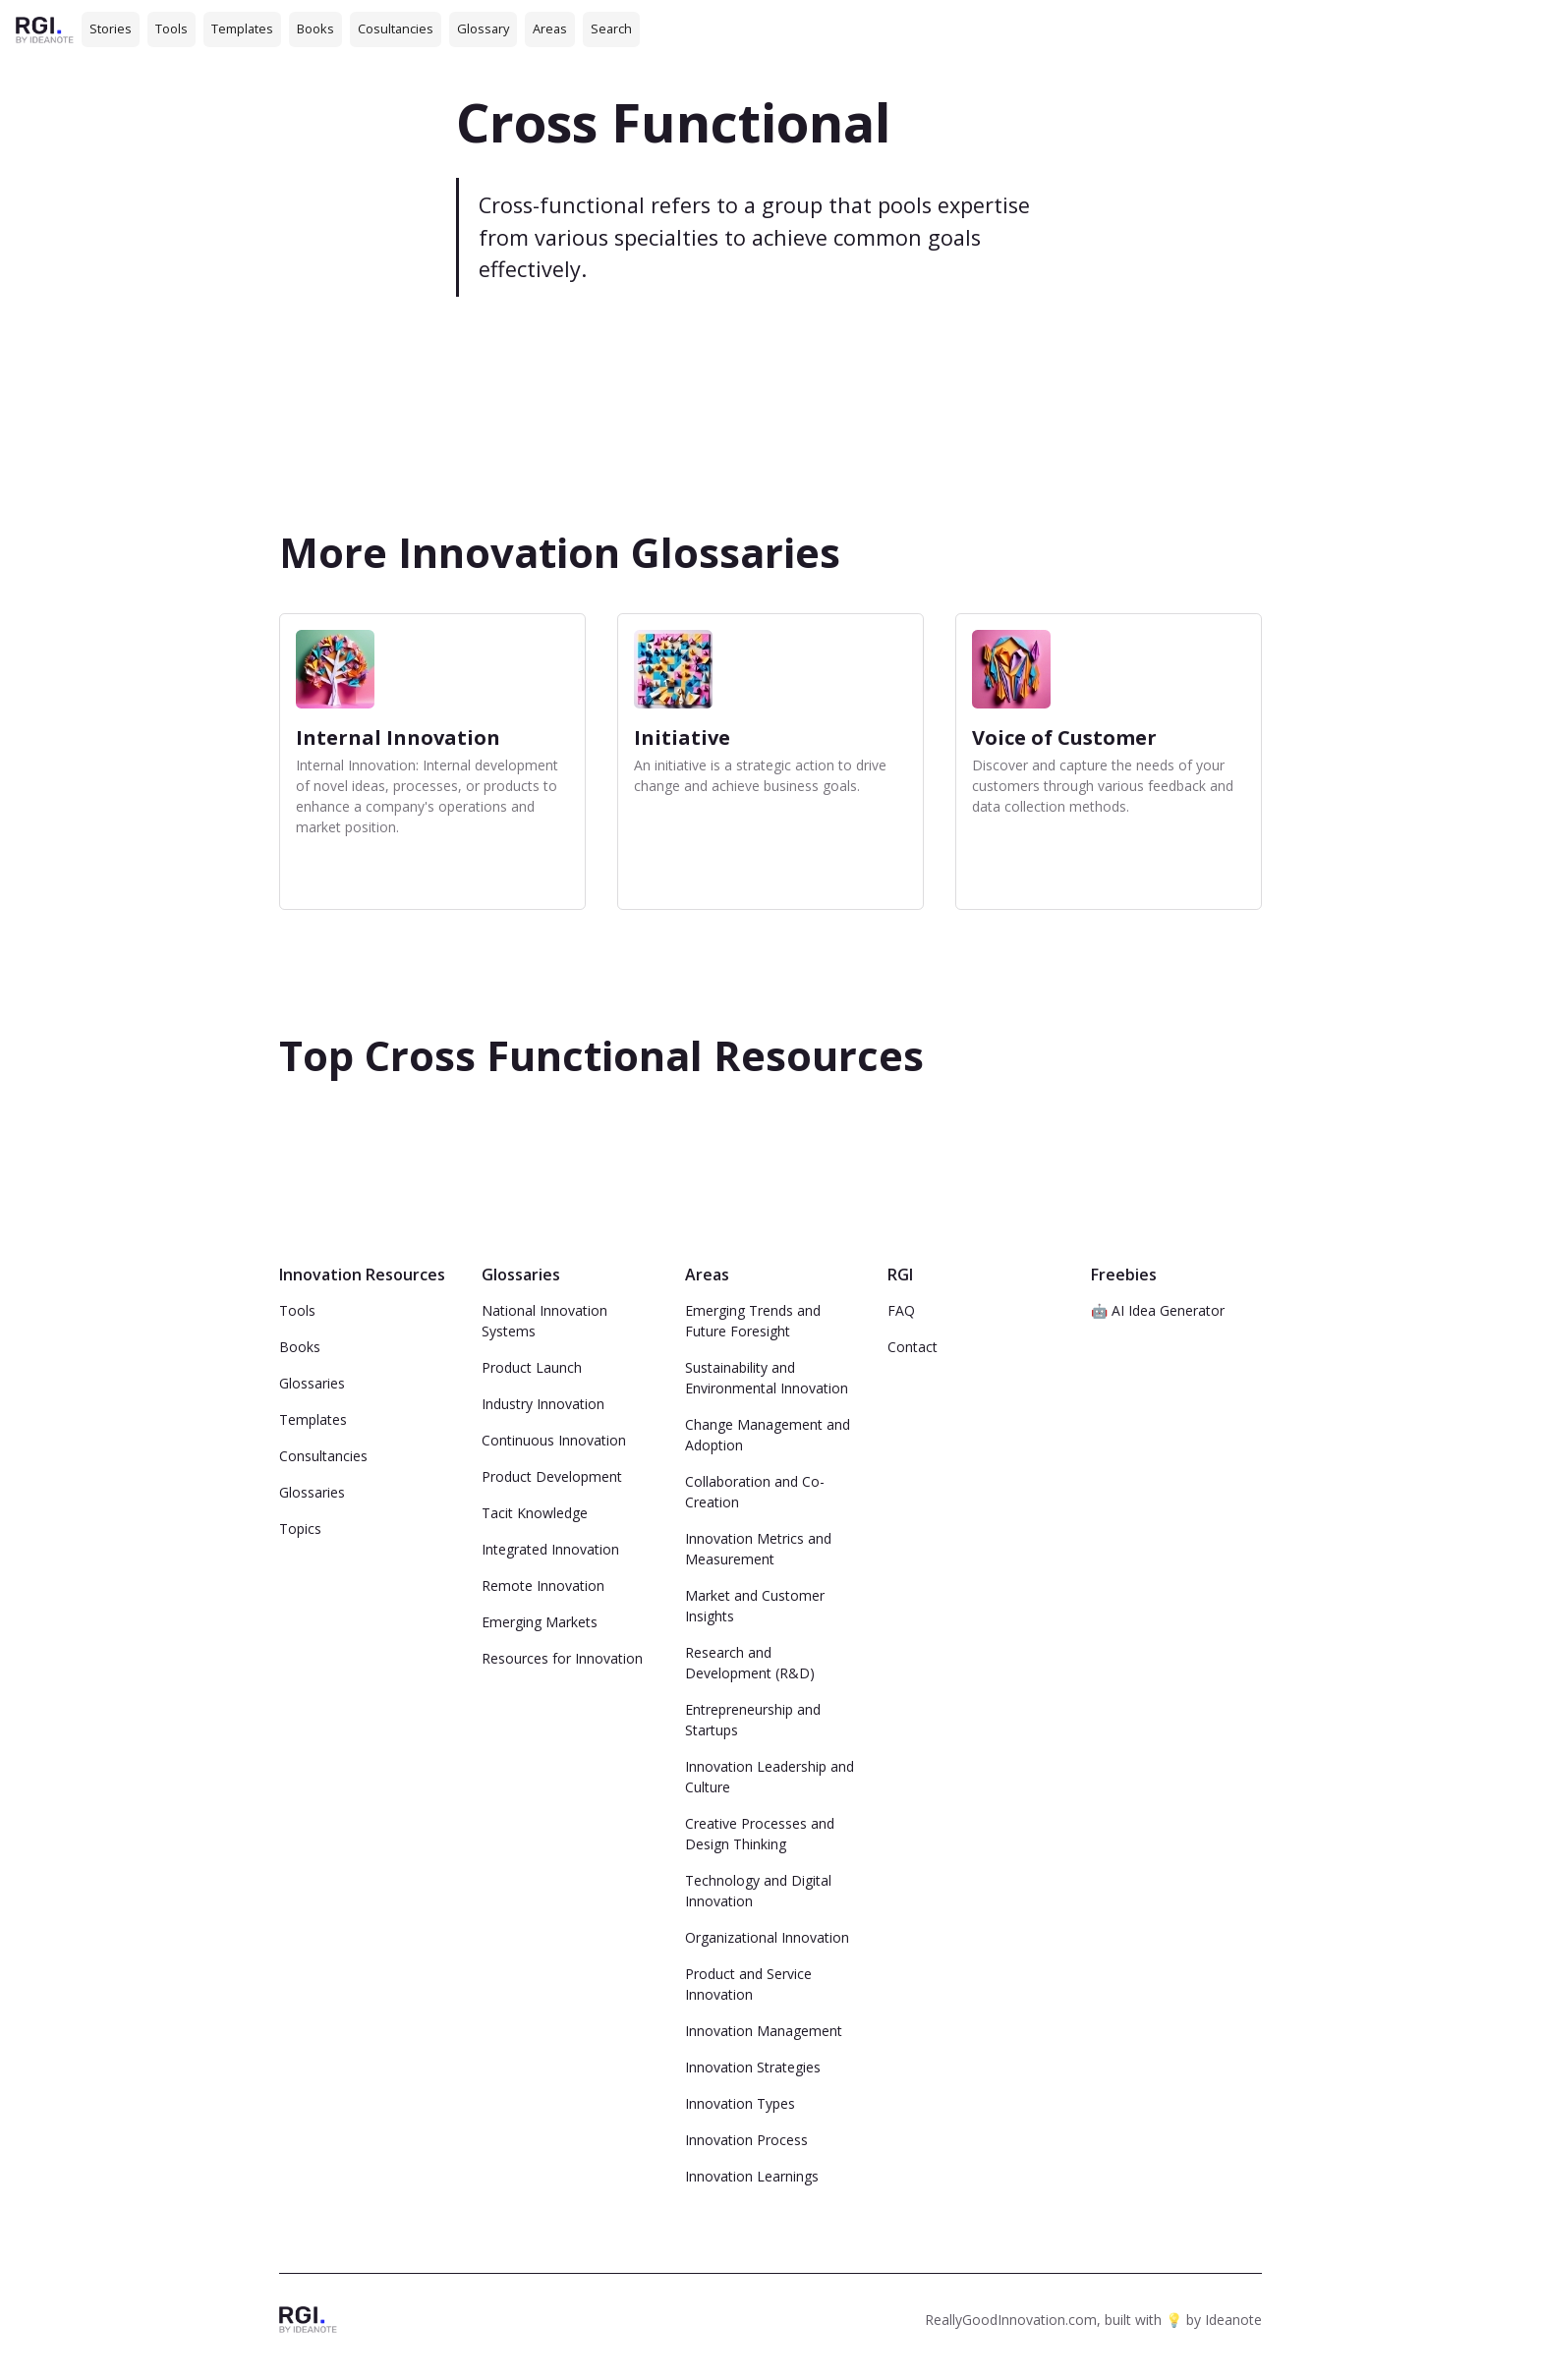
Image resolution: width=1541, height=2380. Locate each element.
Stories (110, 28)
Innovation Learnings (752, 2176)
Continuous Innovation (554, 1440)
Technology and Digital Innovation (758, 1890)
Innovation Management (763, 2030)
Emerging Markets (540, 1622)
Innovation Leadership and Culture (769, 1776)
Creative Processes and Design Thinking (759, 1833)
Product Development (552, 1476)
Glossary (483, 28)
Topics (300, 1528)
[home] (45, 29)
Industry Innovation (543, 1403)
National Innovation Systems (544, 1320)
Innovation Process (746, 2139)
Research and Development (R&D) (750, 1662)
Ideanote (1233, 2319)
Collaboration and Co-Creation (755, 1491)
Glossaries (312, 1383)
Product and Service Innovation (748, 1984)
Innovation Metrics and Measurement (758, 1548)
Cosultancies (395, 28)
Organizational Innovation (767, 1937)
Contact (912, 1346)
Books (315, 28)
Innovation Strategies (753, 2067)
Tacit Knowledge (535, 1512)
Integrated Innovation (550, 1549)
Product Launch (532, 1367)
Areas (550, 28)
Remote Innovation (543, 1585)
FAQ (901, 1310)
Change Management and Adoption (767, 1434)
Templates (242, 28)
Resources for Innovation (562, 1658)
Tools (171, 28)
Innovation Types (740, 2103)
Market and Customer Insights (755, 1605)
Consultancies (323, 1455)
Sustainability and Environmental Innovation (766, 1377)
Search (611, 28)
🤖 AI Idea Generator (1158, 1310)
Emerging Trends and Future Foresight (753, 1320)
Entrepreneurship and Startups (753, 1719)
